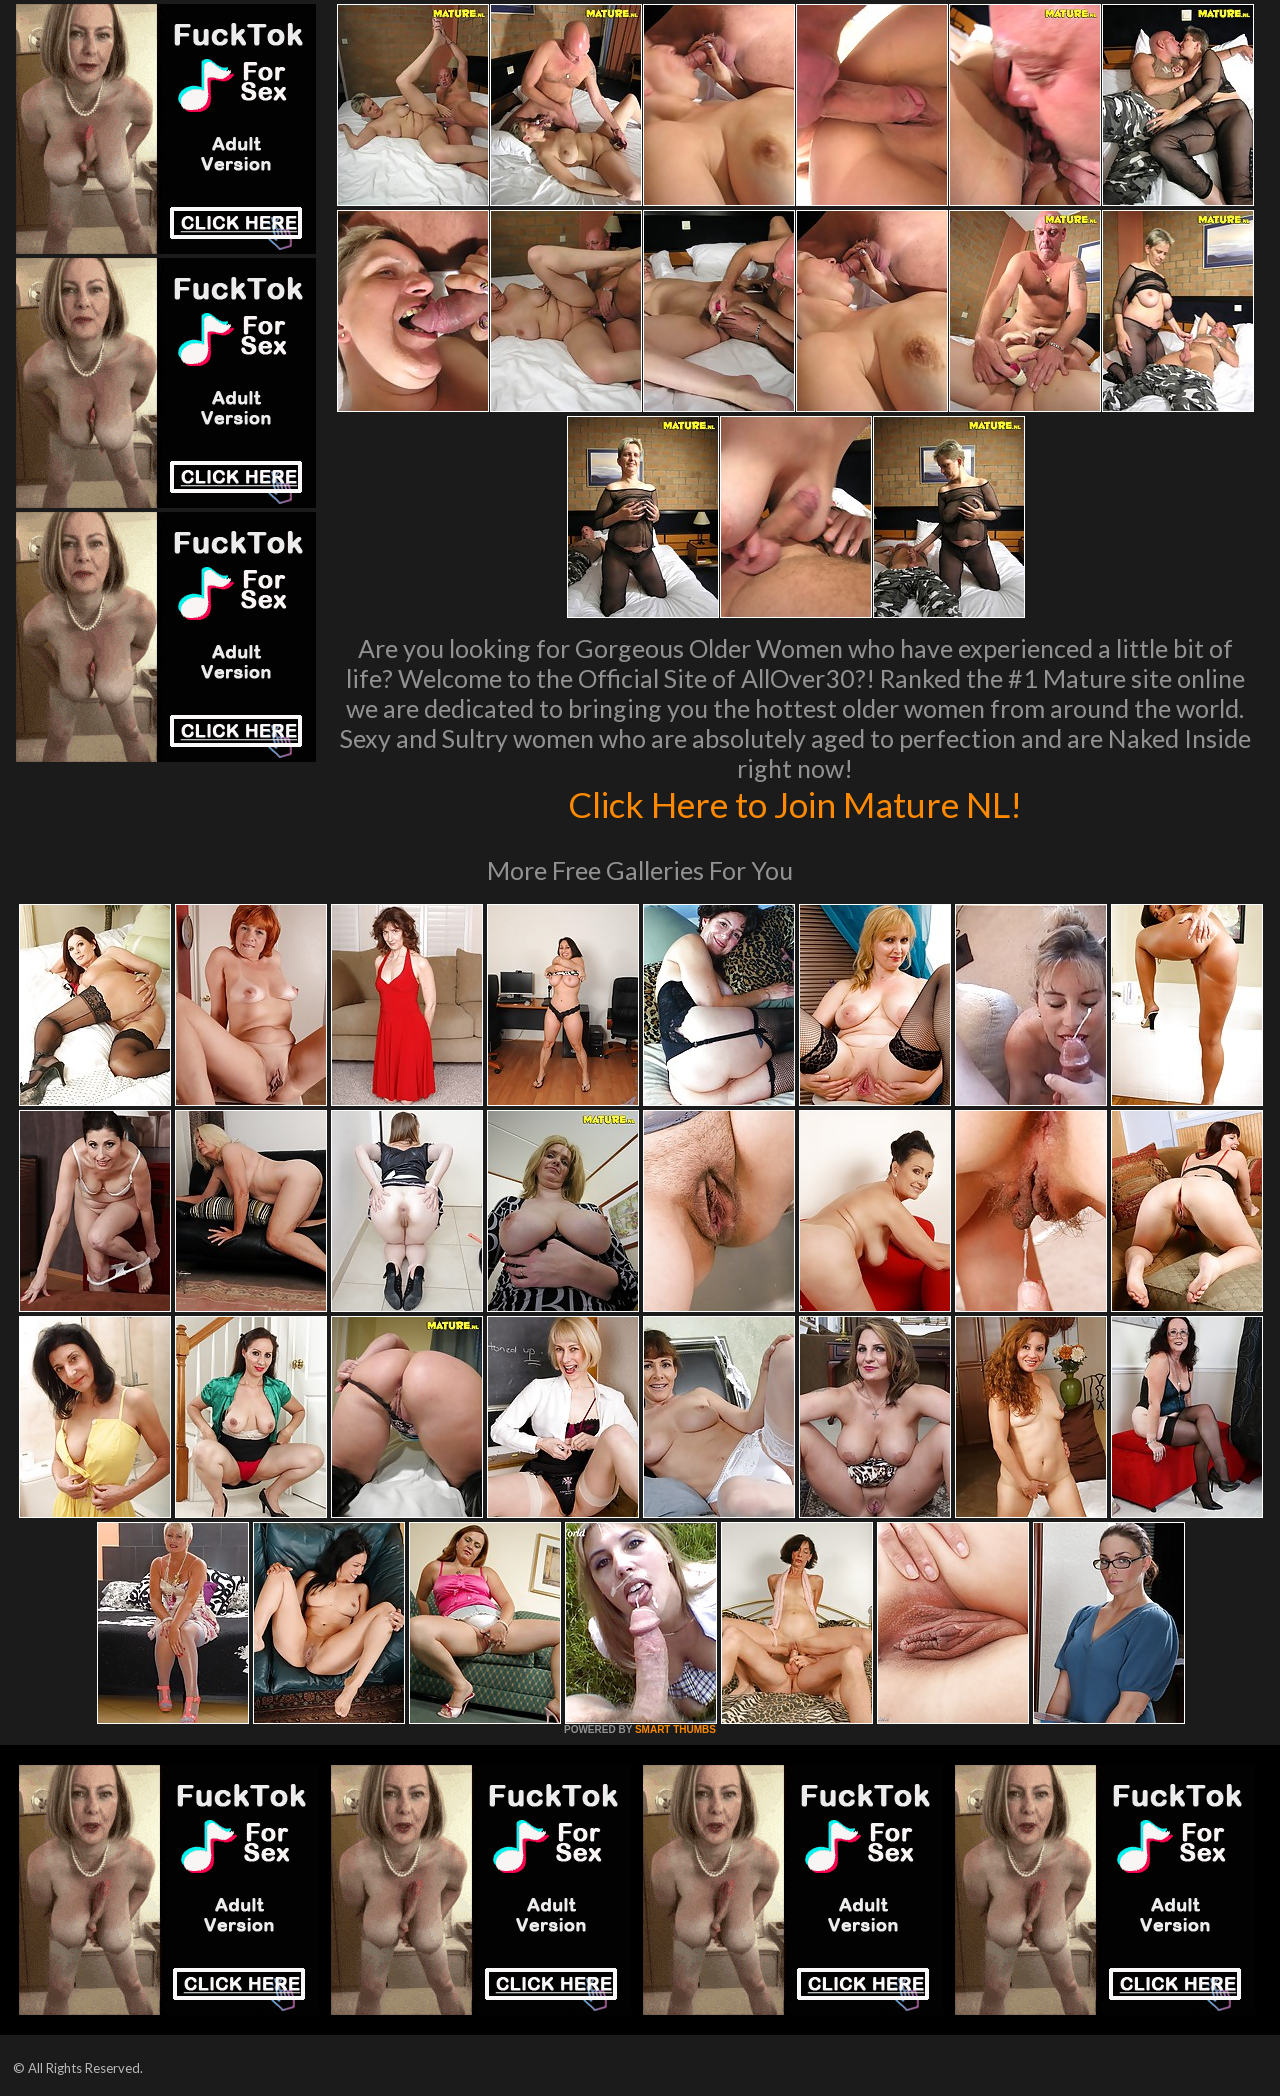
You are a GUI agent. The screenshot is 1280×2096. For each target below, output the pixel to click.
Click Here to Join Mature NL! (795, 804)
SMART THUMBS (675, 1729)
